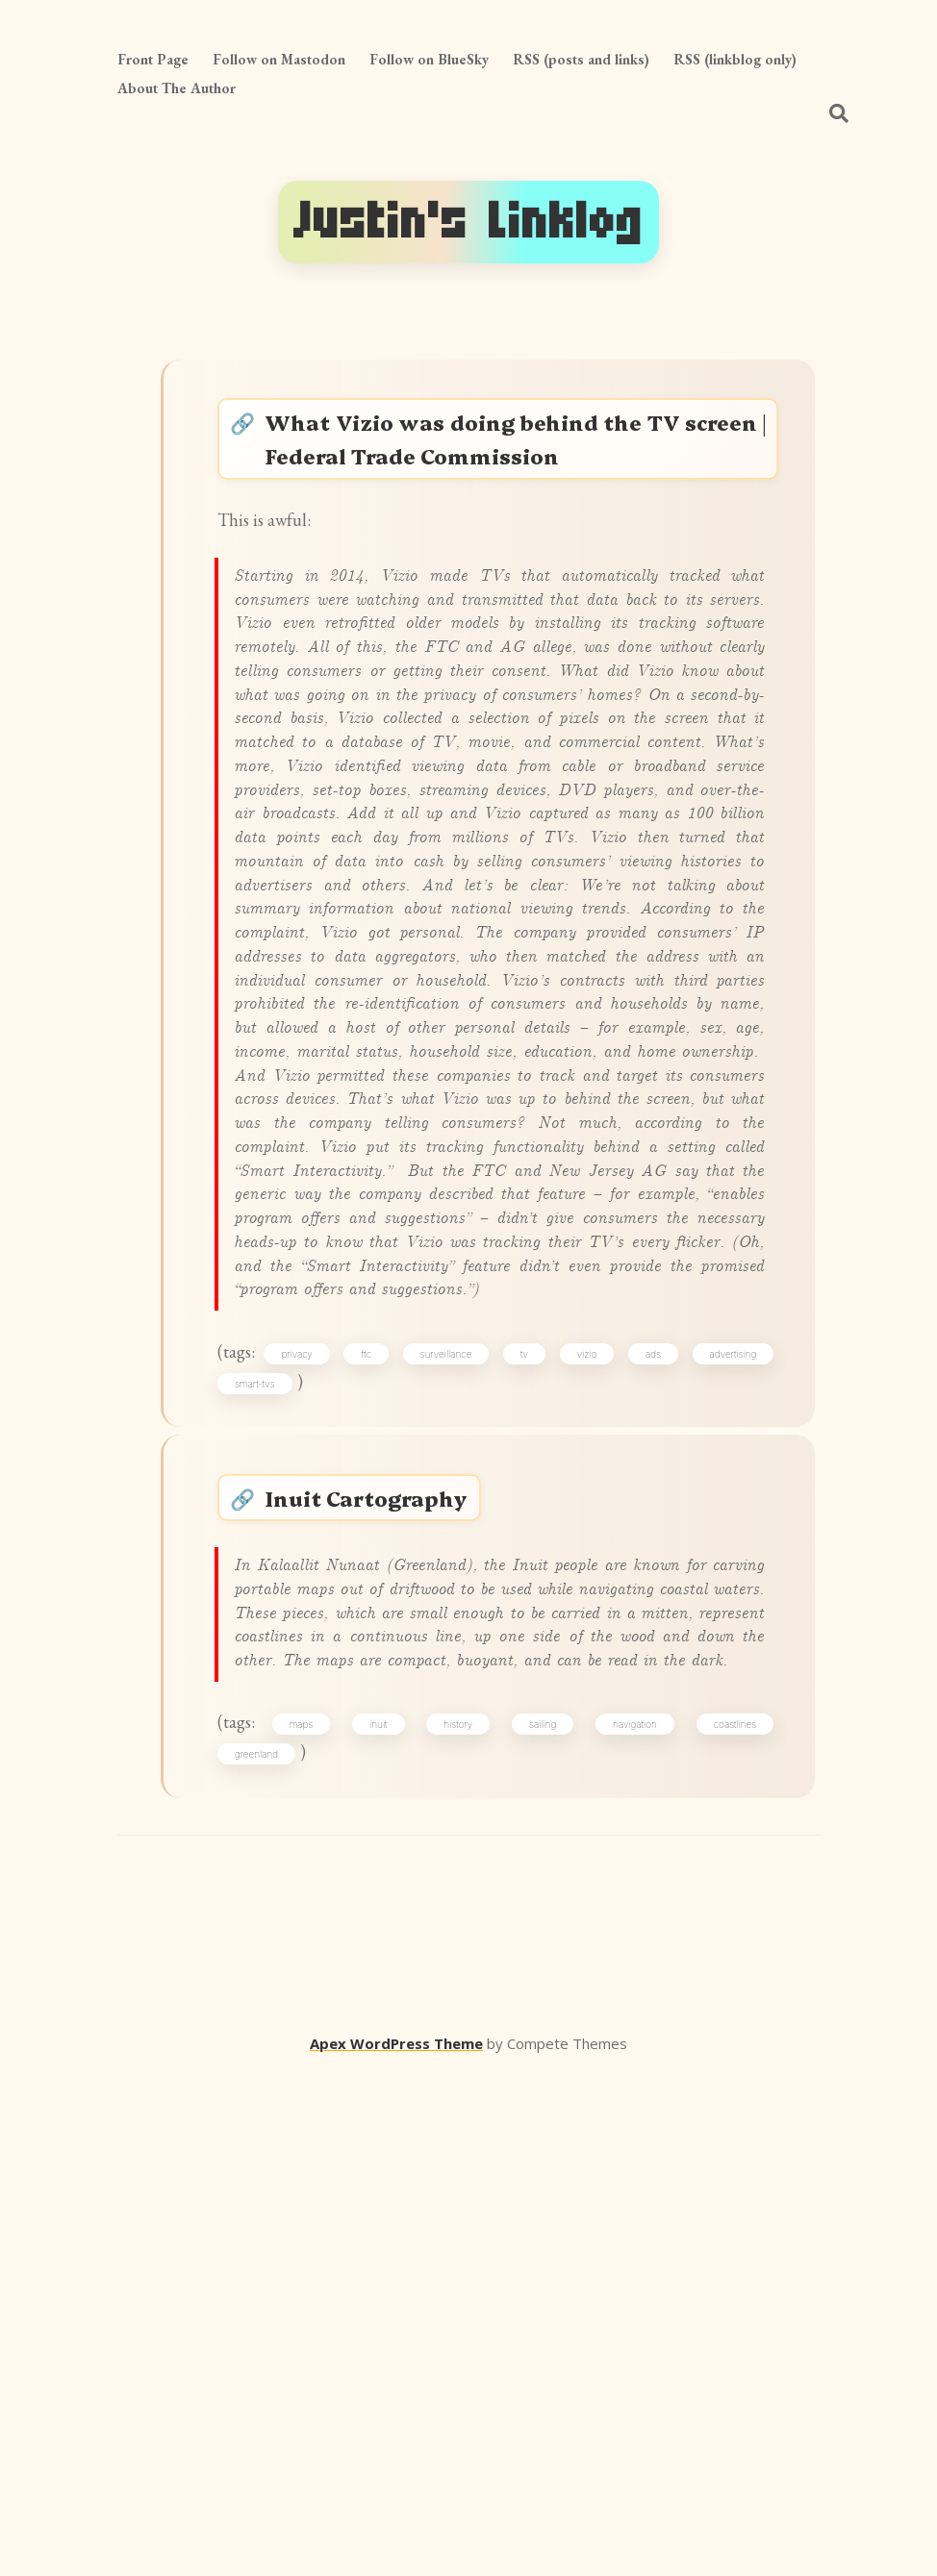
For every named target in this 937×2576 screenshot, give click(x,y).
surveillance (454, 1722)
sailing (543, 2217)
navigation (632, 2217)
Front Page (153, 59)
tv (528, 1722)
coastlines (727, 2217)
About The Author (176, 88)
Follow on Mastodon (279, 59)
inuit (388, 2217)
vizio (587, 1722)
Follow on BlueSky (429, 59)
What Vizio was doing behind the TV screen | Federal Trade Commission (518, 448)
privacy (311, 1722)
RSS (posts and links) (581, 59)
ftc (377, 1722)
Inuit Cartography (386, 1888)
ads (649, 1722)
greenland (268, 2251)
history (463, 2217)
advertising (725, 1722)
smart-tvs (266, 1757)
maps (316, 2217)
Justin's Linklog (468, 222)
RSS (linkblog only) (735, 59)
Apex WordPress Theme (396, 2548)
